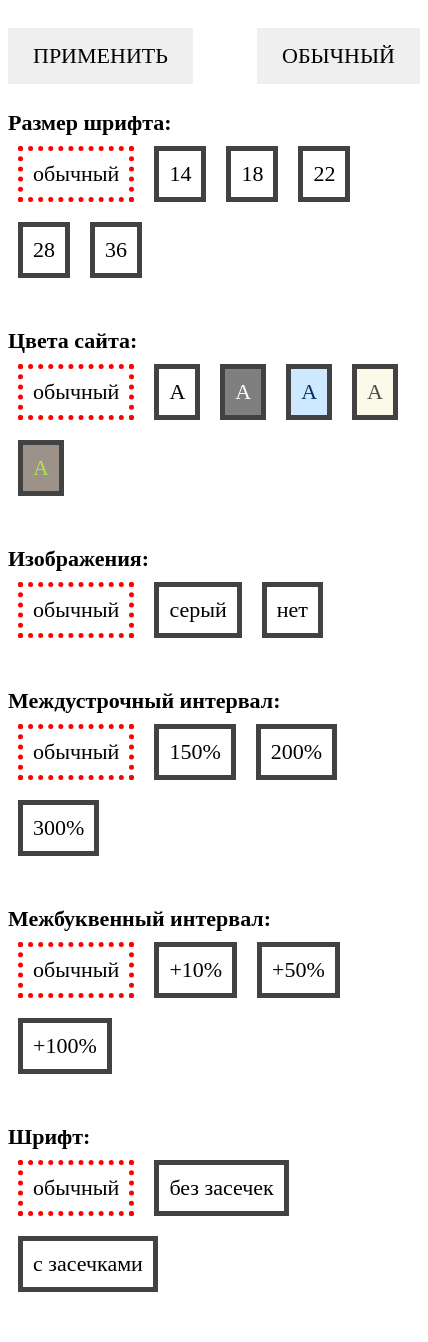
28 (44, 249)
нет (292, 609)
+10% (195, 969)
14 (180, 173)
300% (58, 827)
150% (194, 751)
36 (116, 249)
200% (296, 751)
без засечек (221, 1187)
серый (197, 609)
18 (252, 173)
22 (324, 173)
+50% (298, 969)
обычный (76, 173)
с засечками (88, 1263)
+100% (65, 1045)
